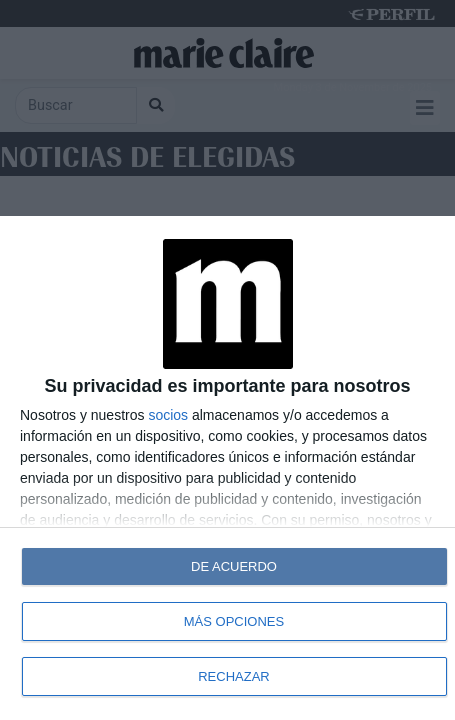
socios (168, 415)
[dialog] (227, 468)
